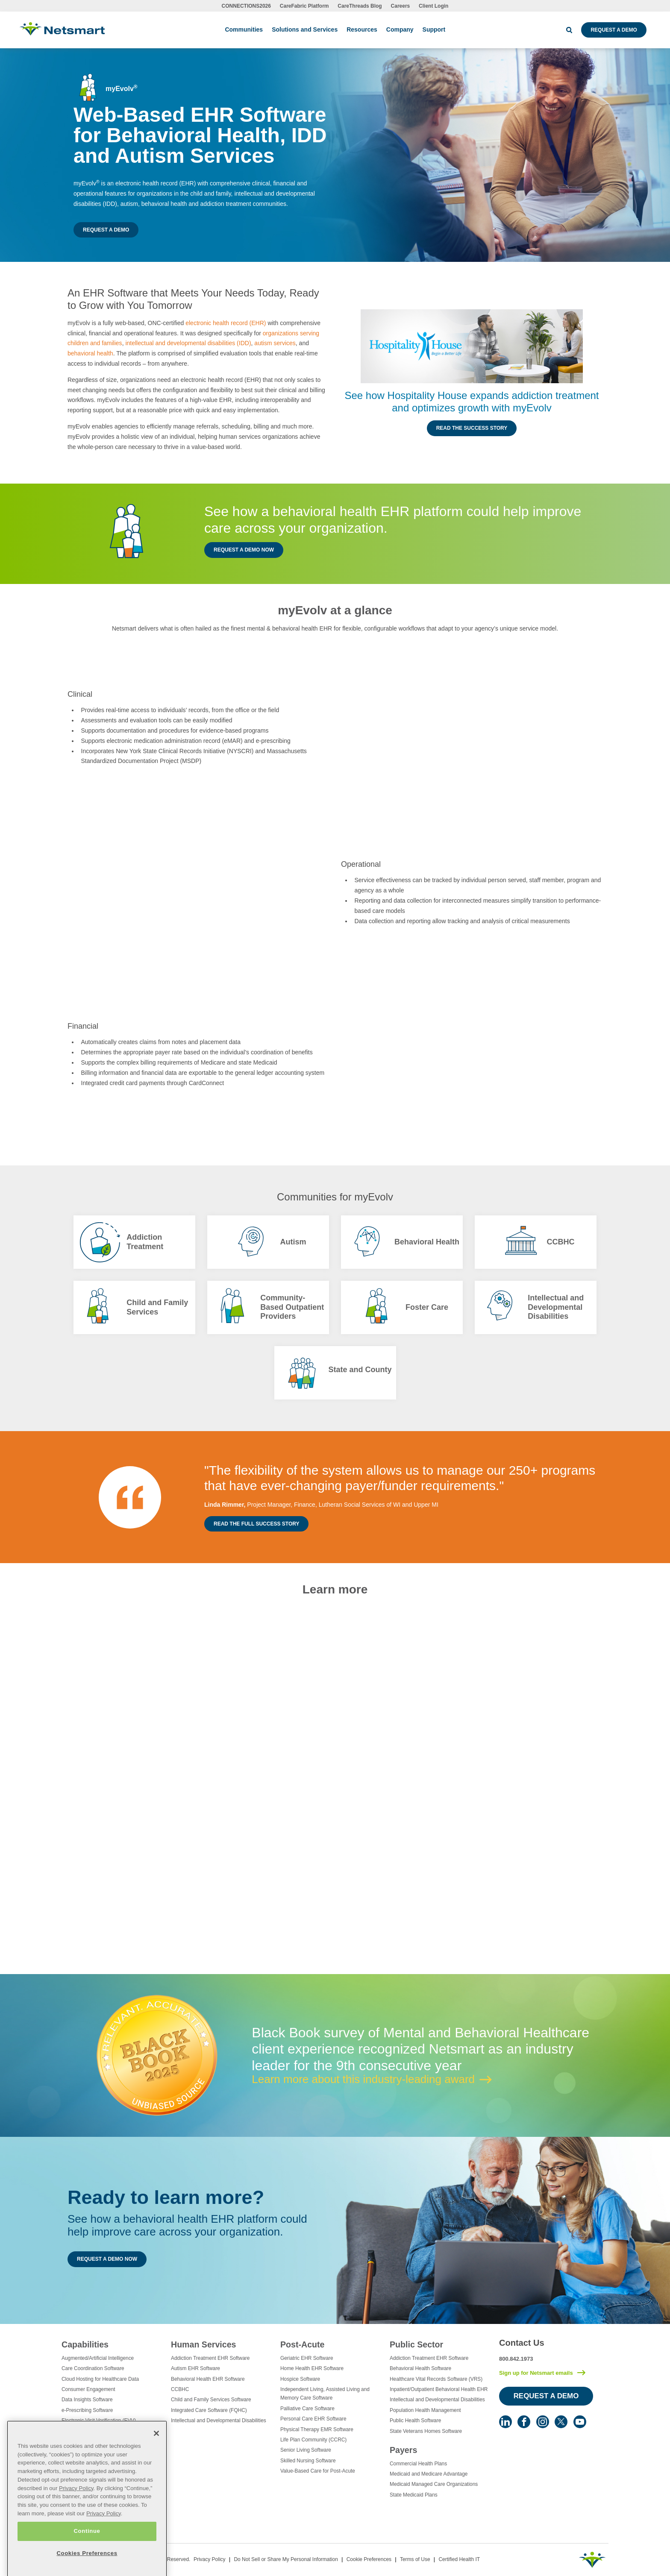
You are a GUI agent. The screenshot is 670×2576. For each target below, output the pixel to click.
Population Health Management (425, 2410)
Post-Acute (302, 2344)
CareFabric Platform (304, 6)
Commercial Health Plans (418, 2464)
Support (434, 29)
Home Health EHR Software (312, 2368)
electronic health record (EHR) (225, 323)
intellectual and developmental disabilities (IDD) (188, 343)
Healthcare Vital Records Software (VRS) (436, 2379)
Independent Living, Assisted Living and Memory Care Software (325, 2393)
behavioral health (90, 353)
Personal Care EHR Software (313, 2419)
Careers (400, 6)
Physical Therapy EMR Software (316, 2429)
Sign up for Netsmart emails (536, 2373)
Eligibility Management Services (97, 2431)
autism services (274, 343)
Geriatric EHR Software (306, 2358)
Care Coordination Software (93, 2368)
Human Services (203, 2344)
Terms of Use (415, 2559)
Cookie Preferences (369, 2559)
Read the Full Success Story (256, 1524)
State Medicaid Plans (414, 2495)
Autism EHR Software (195, 2368)
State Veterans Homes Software (426, 2431)
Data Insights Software (87, 2400)
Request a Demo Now (244, 550)
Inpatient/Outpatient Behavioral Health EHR (439, 2389)
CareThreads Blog (360, 6)
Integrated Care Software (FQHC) (209, 2410)
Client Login (433, 6)
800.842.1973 (516, 2359)
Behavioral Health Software (420, 2368)
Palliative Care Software (307, 2409)
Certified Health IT (459, 2559)
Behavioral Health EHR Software (208, 2379)
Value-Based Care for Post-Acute (317, 2471)
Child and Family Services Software (211, 2400)
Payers (403, 2450)
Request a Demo (614, 30)
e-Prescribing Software (87, 2410)
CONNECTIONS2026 (246, 6)
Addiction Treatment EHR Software (210, 2358)
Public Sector (416, 2344)
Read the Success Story (472, 428)
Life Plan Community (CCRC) (313, 2440)
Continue (86, 2552)
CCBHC (180, 2389)
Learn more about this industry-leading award (363, 2079)
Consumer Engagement (88, 2389)
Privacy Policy (210, 2559)
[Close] (156, 2454)
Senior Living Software (305, 2450)
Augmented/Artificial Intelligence (98, 2358)
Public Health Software (415, 2420)
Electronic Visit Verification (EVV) (99, 2420)
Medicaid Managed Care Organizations (434, 2484)
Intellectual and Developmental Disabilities (218, 2420)
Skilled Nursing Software (308, 2461)
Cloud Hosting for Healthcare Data (100, 2379)
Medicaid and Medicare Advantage (428, 2474)
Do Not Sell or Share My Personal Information (286, 2559)
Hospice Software (300, 2379)
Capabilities (85, 2344)
